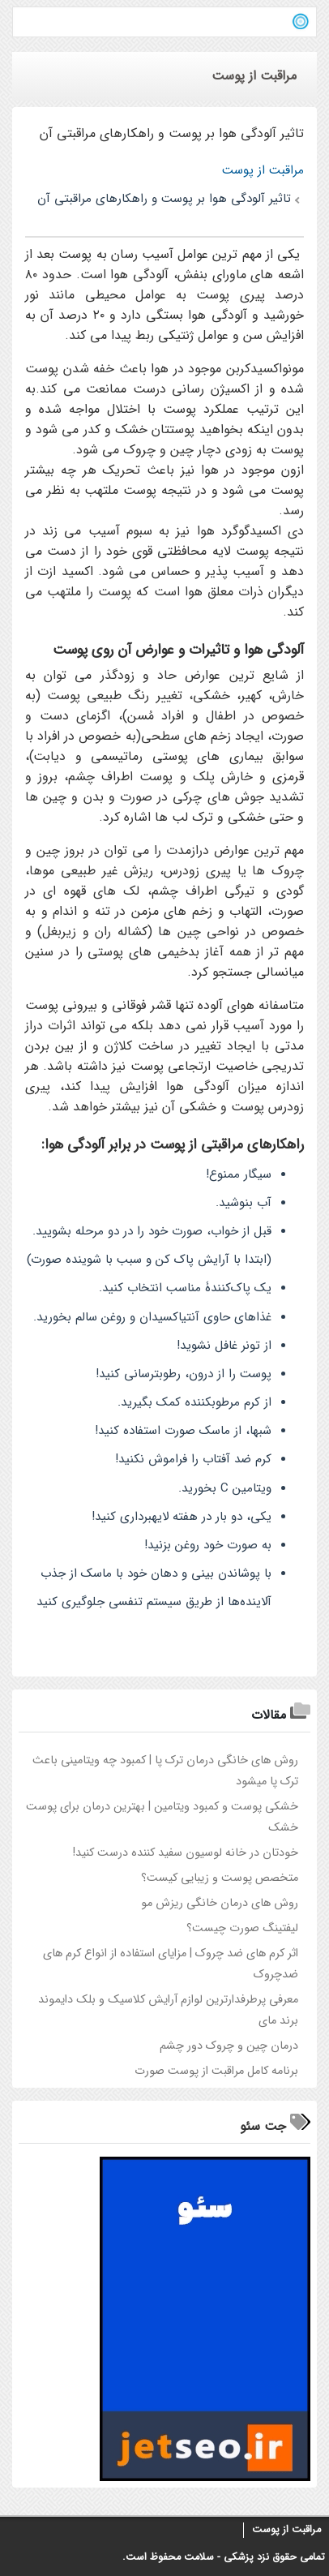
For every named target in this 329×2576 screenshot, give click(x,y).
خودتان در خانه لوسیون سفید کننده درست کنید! (185, 1853)
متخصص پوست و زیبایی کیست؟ (219, 1878)
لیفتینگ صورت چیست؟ (242, 1928)
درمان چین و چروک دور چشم (229, 2046)
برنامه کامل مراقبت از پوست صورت (216, 2071)
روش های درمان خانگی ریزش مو (219, 1903)
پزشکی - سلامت (219, 2557)
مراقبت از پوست (286, 2530)
